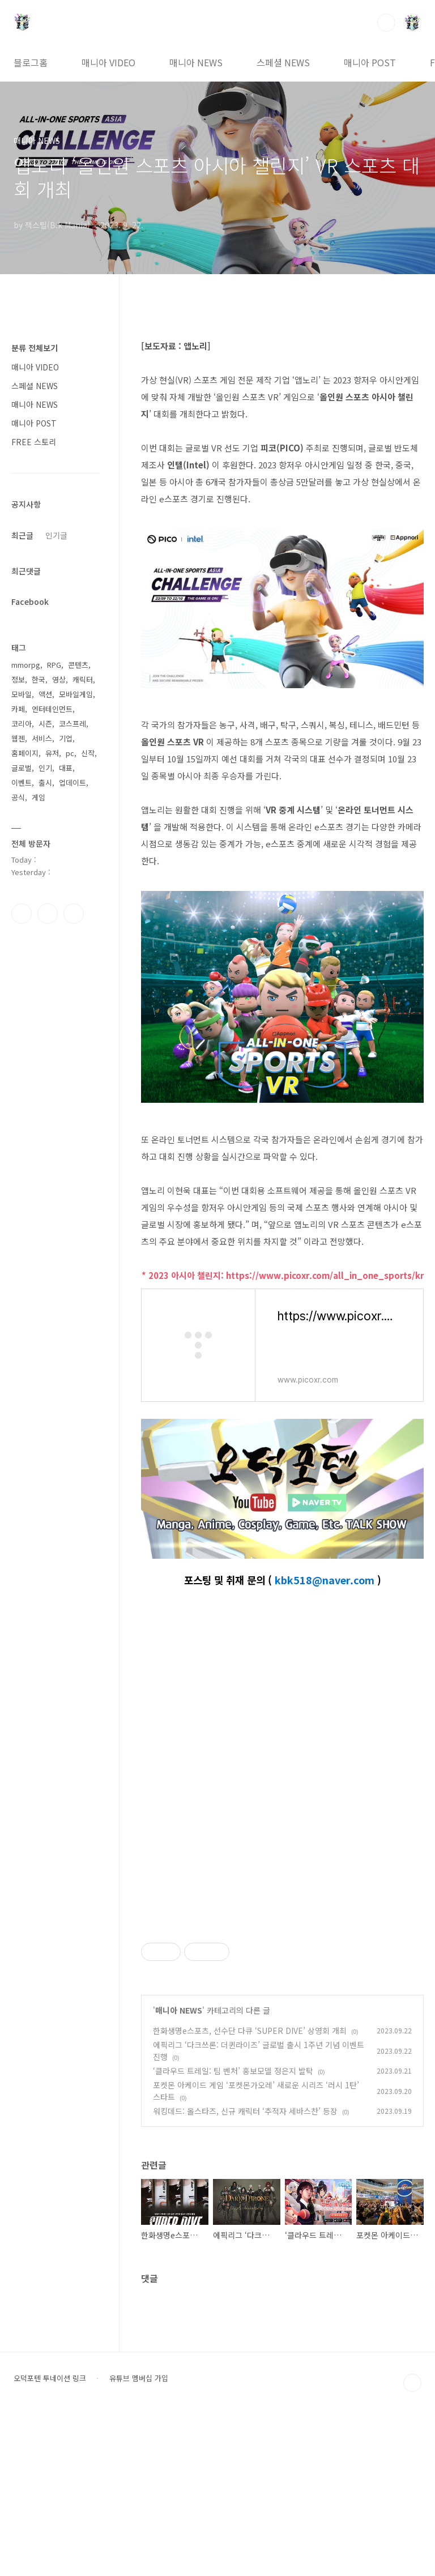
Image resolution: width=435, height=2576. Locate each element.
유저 (52, 753)
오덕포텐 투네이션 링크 (50, 2536)
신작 (88, 753)
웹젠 (18, 738)
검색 (386, 22)
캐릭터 (82, 679)
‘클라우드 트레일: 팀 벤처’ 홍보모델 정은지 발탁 (233, 2229)
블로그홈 (31, 62)
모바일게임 (76, 694)
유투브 (73, 913)
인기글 (56, 535)
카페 (18, 708)
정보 (18, 679)
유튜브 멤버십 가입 (138, 2536)
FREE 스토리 (33, 441)
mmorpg (25, 664)
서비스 (42, 738)
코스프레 (72, 723)
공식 (18, 797)
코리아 (21, 723)
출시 (45, 782)
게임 (38, 797)
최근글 (22, 535)
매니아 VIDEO (108, 62)
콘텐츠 (78, 664)
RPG (54, 664)
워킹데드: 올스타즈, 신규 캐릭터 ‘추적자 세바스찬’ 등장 (245, 2269)
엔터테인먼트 (52, 708)
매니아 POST (370, 62)
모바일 (21, 694)
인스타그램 (47, 913)
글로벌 (21, 767)
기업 (65, 738)
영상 (59, 679)
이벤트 (21, 782)
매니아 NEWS (196, 62)
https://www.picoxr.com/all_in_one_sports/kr (325, 1275)
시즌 (45, 723)
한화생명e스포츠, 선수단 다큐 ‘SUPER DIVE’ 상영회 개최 (250, 2189)
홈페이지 (25, 753)
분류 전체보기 (34, 347)
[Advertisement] (282, 1992)
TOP (412, 2541)
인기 (45, 767)
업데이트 (72, 782)
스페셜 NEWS (283, 62)
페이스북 (21, 913)
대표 (65, 767)
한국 (38, 679)
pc (70, 753)
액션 (45, 694)
